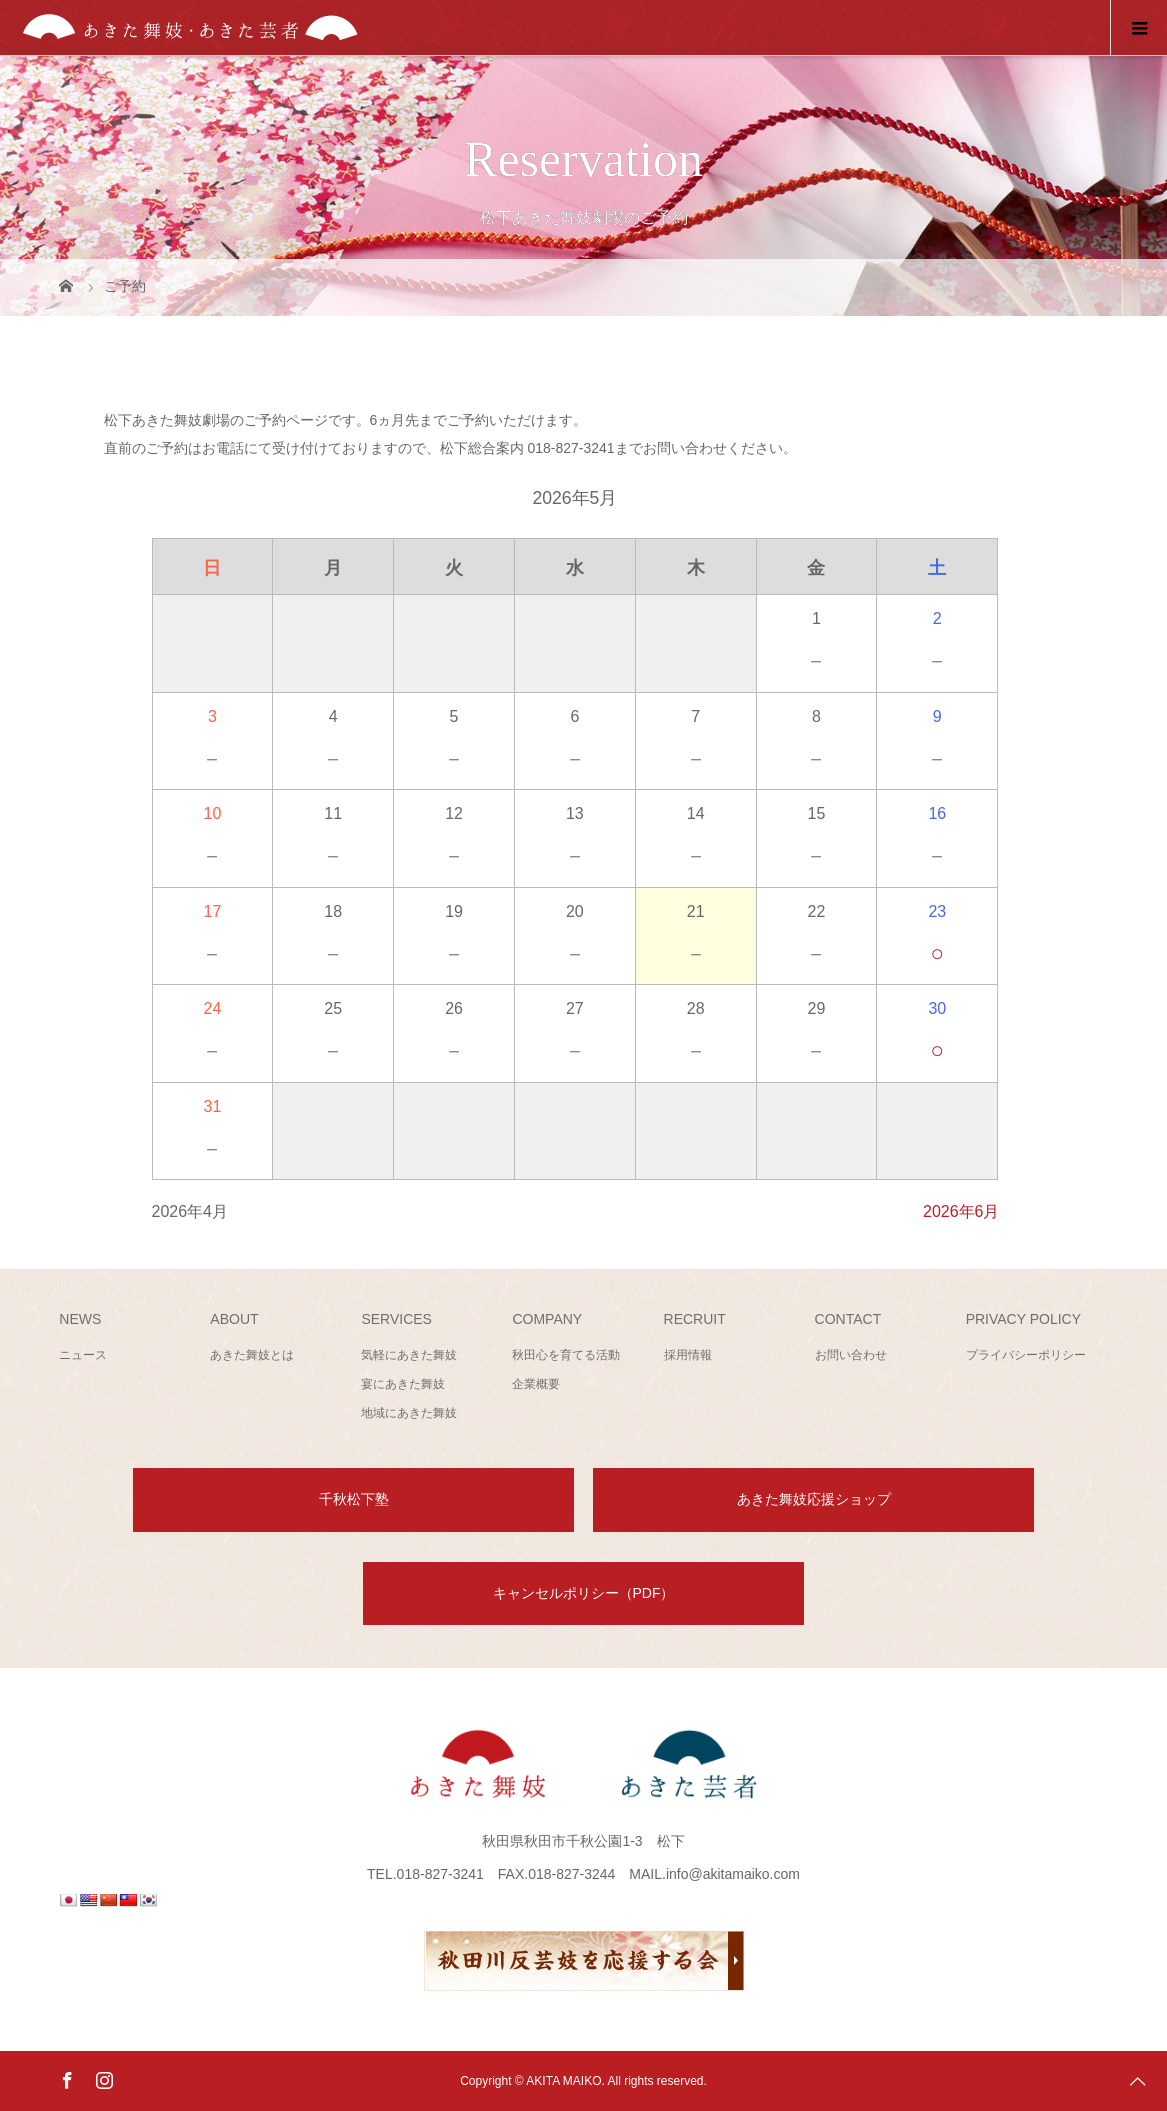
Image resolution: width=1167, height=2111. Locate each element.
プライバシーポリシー (1026, 1355)
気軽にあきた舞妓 (409, 1355)
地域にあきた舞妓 (409, 1413)
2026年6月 (961, 1211)
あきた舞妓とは (252, 1355)
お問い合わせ (851, 1355)
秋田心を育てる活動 (566, 1355)
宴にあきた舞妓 (403, 1384)
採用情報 (688, 1355)
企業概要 (536, 1384)
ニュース (83, 1355)
